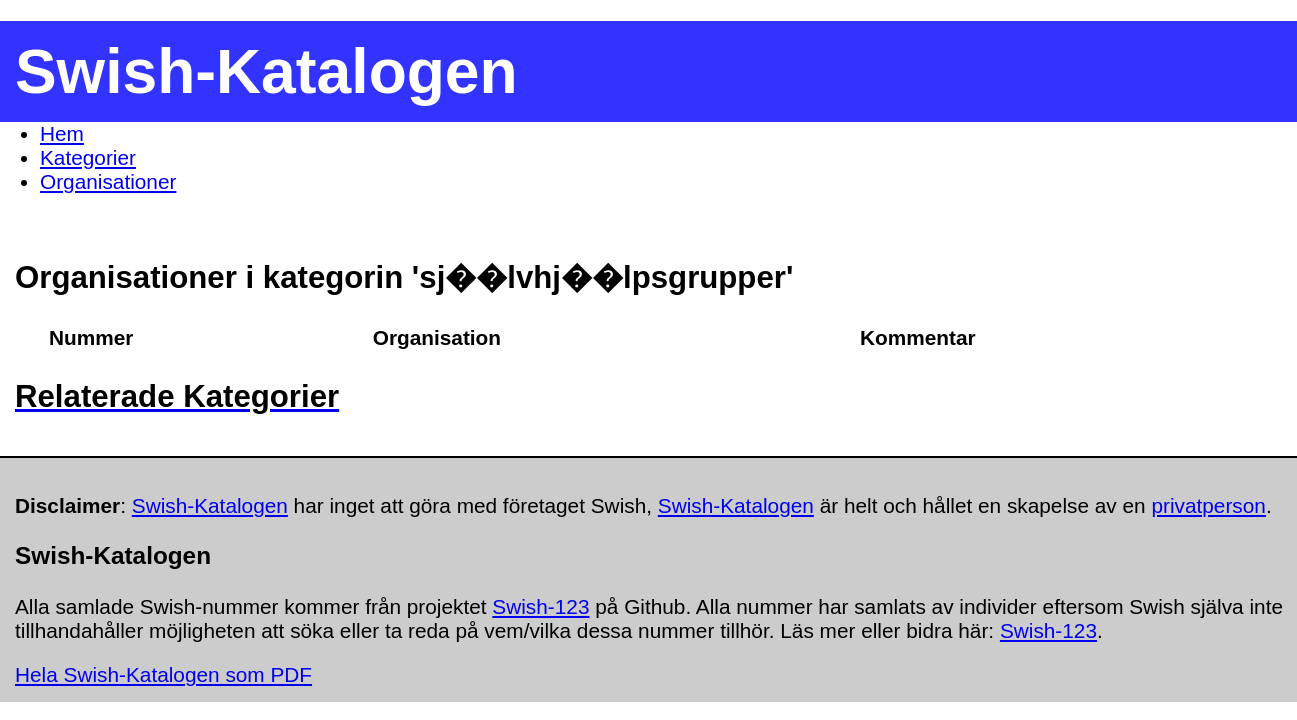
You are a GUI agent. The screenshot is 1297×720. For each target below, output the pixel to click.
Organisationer (108, 181)
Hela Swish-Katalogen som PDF (163, 674)
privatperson (1208, 505)
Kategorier (88, 157)
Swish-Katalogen (210, 505)
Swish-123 (540, 606)
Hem (62, 133)
